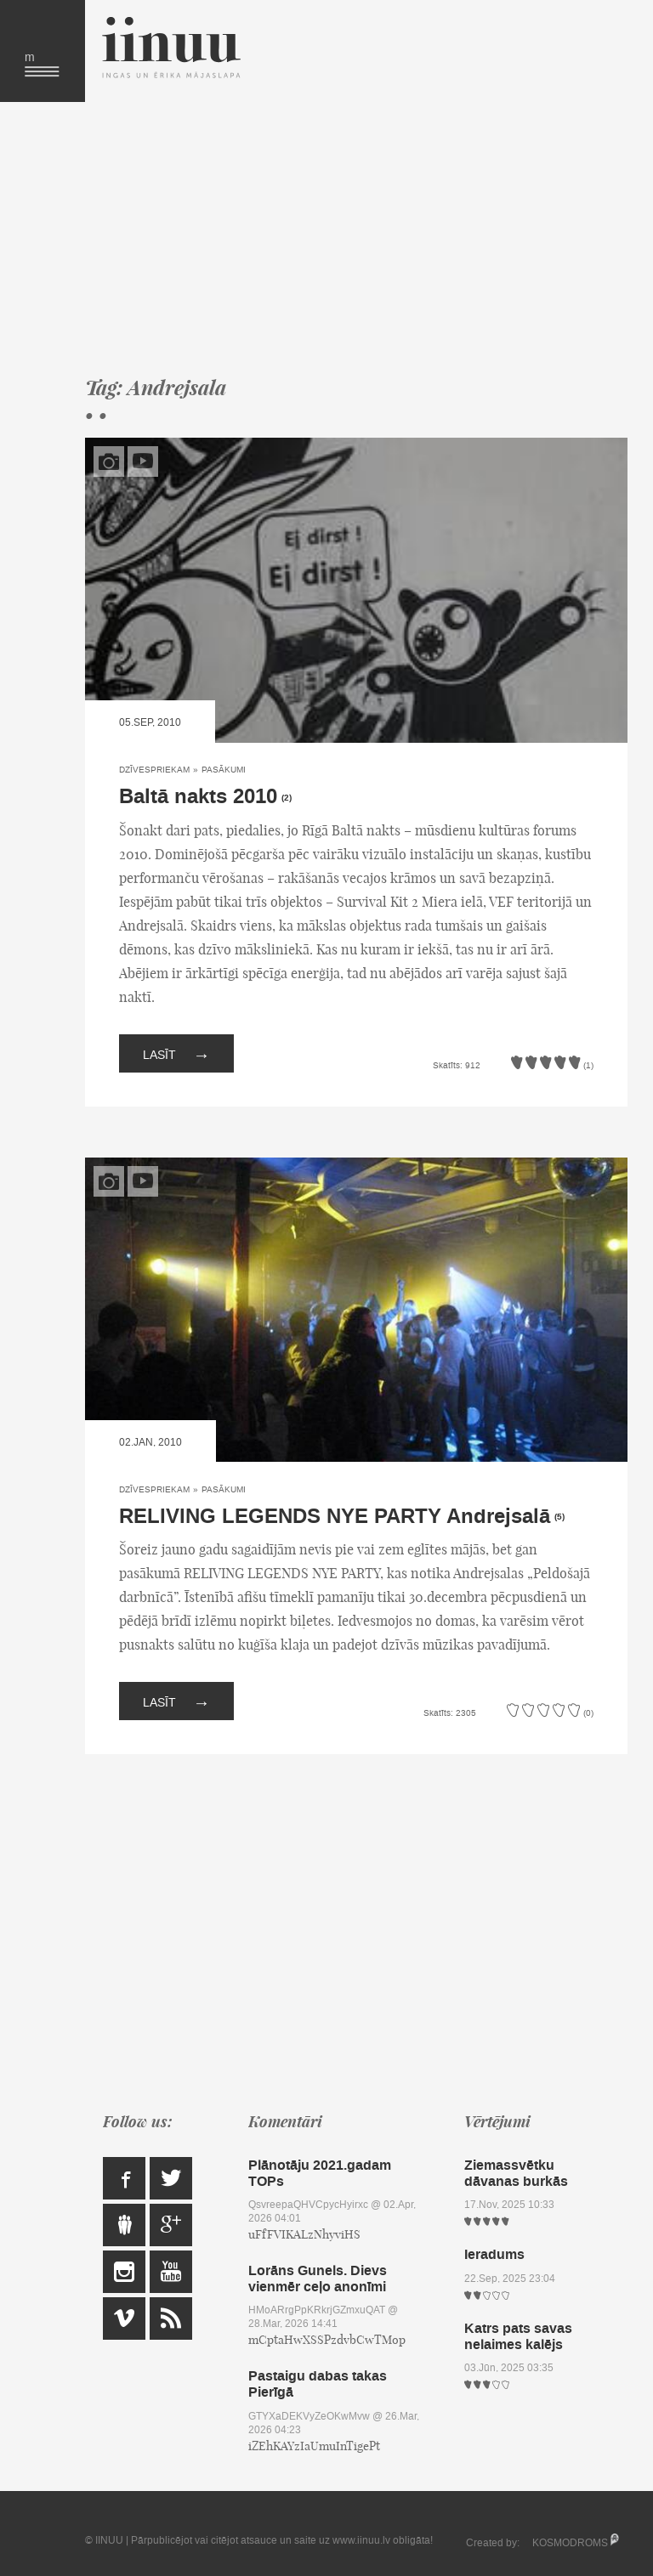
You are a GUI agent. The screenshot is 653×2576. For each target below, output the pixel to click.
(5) (559, 1517)
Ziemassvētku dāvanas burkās (516, 2173)
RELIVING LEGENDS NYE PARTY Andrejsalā (334, 1516)
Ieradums (494, 2254)
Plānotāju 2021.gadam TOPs (319, 2173)
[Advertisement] (356, 238)
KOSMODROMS (570, 2543)
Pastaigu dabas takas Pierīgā (317, 2384)
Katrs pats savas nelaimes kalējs (518, 2336)
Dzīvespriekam (154, 769)
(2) (286, 798)
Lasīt (176, 1053)
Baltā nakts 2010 (198, 797)
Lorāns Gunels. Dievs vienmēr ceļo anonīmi (317, 2278)
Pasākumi (224, 769)
